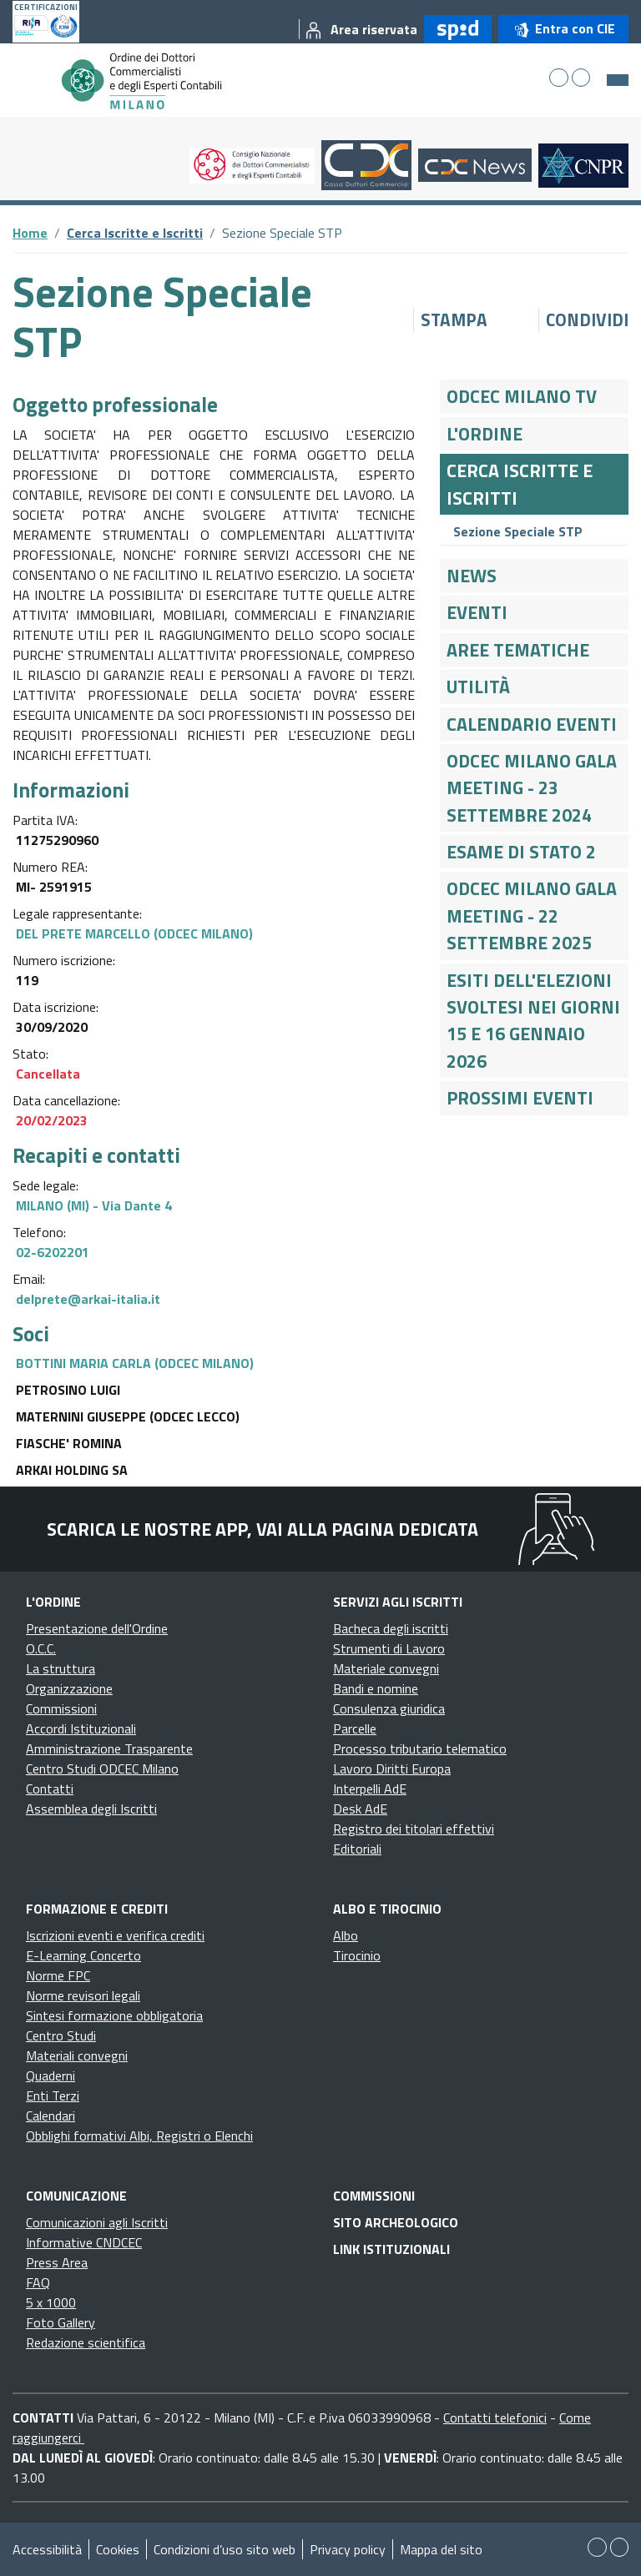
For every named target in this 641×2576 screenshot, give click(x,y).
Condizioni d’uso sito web (224, 2549)
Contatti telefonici (495, 2417)
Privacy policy (348, 2549)
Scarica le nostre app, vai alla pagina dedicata (262, 1529)
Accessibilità (47, 2549)
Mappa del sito (441, 2549)
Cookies (117, 2549)
